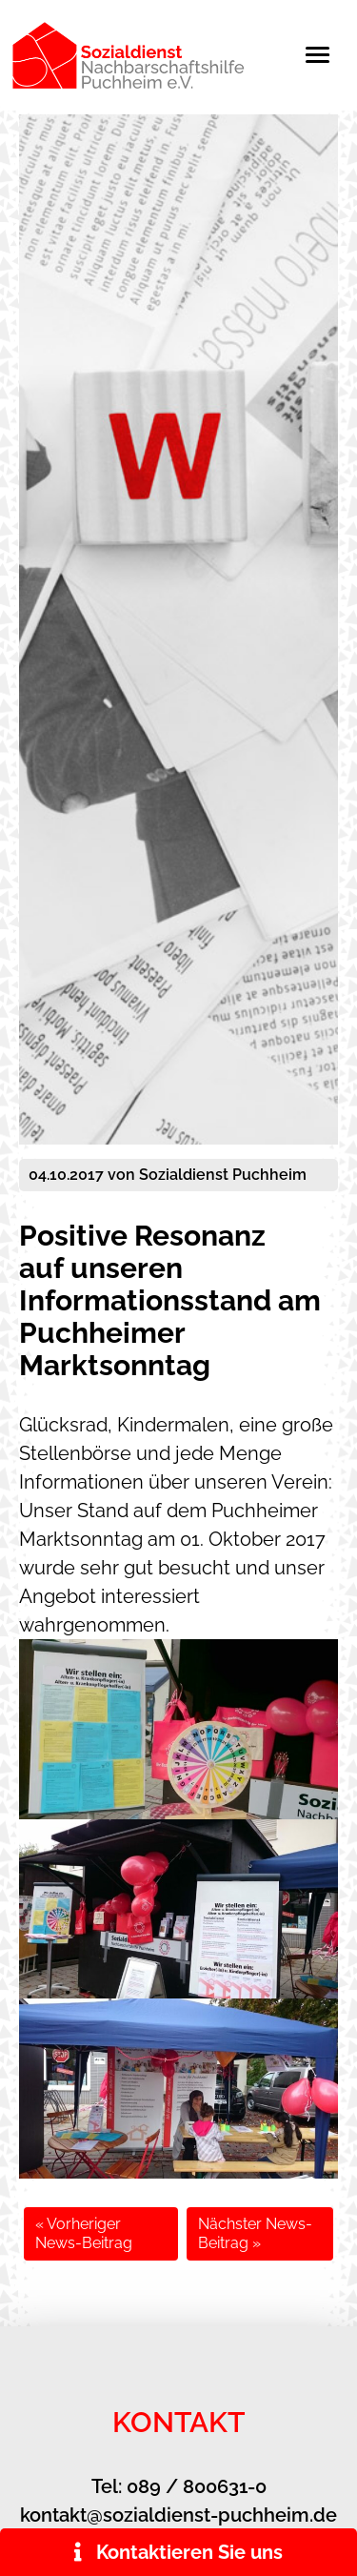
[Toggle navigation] (327, 55)
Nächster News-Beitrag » (255, 2233)
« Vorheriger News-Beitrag (83, 2233)
